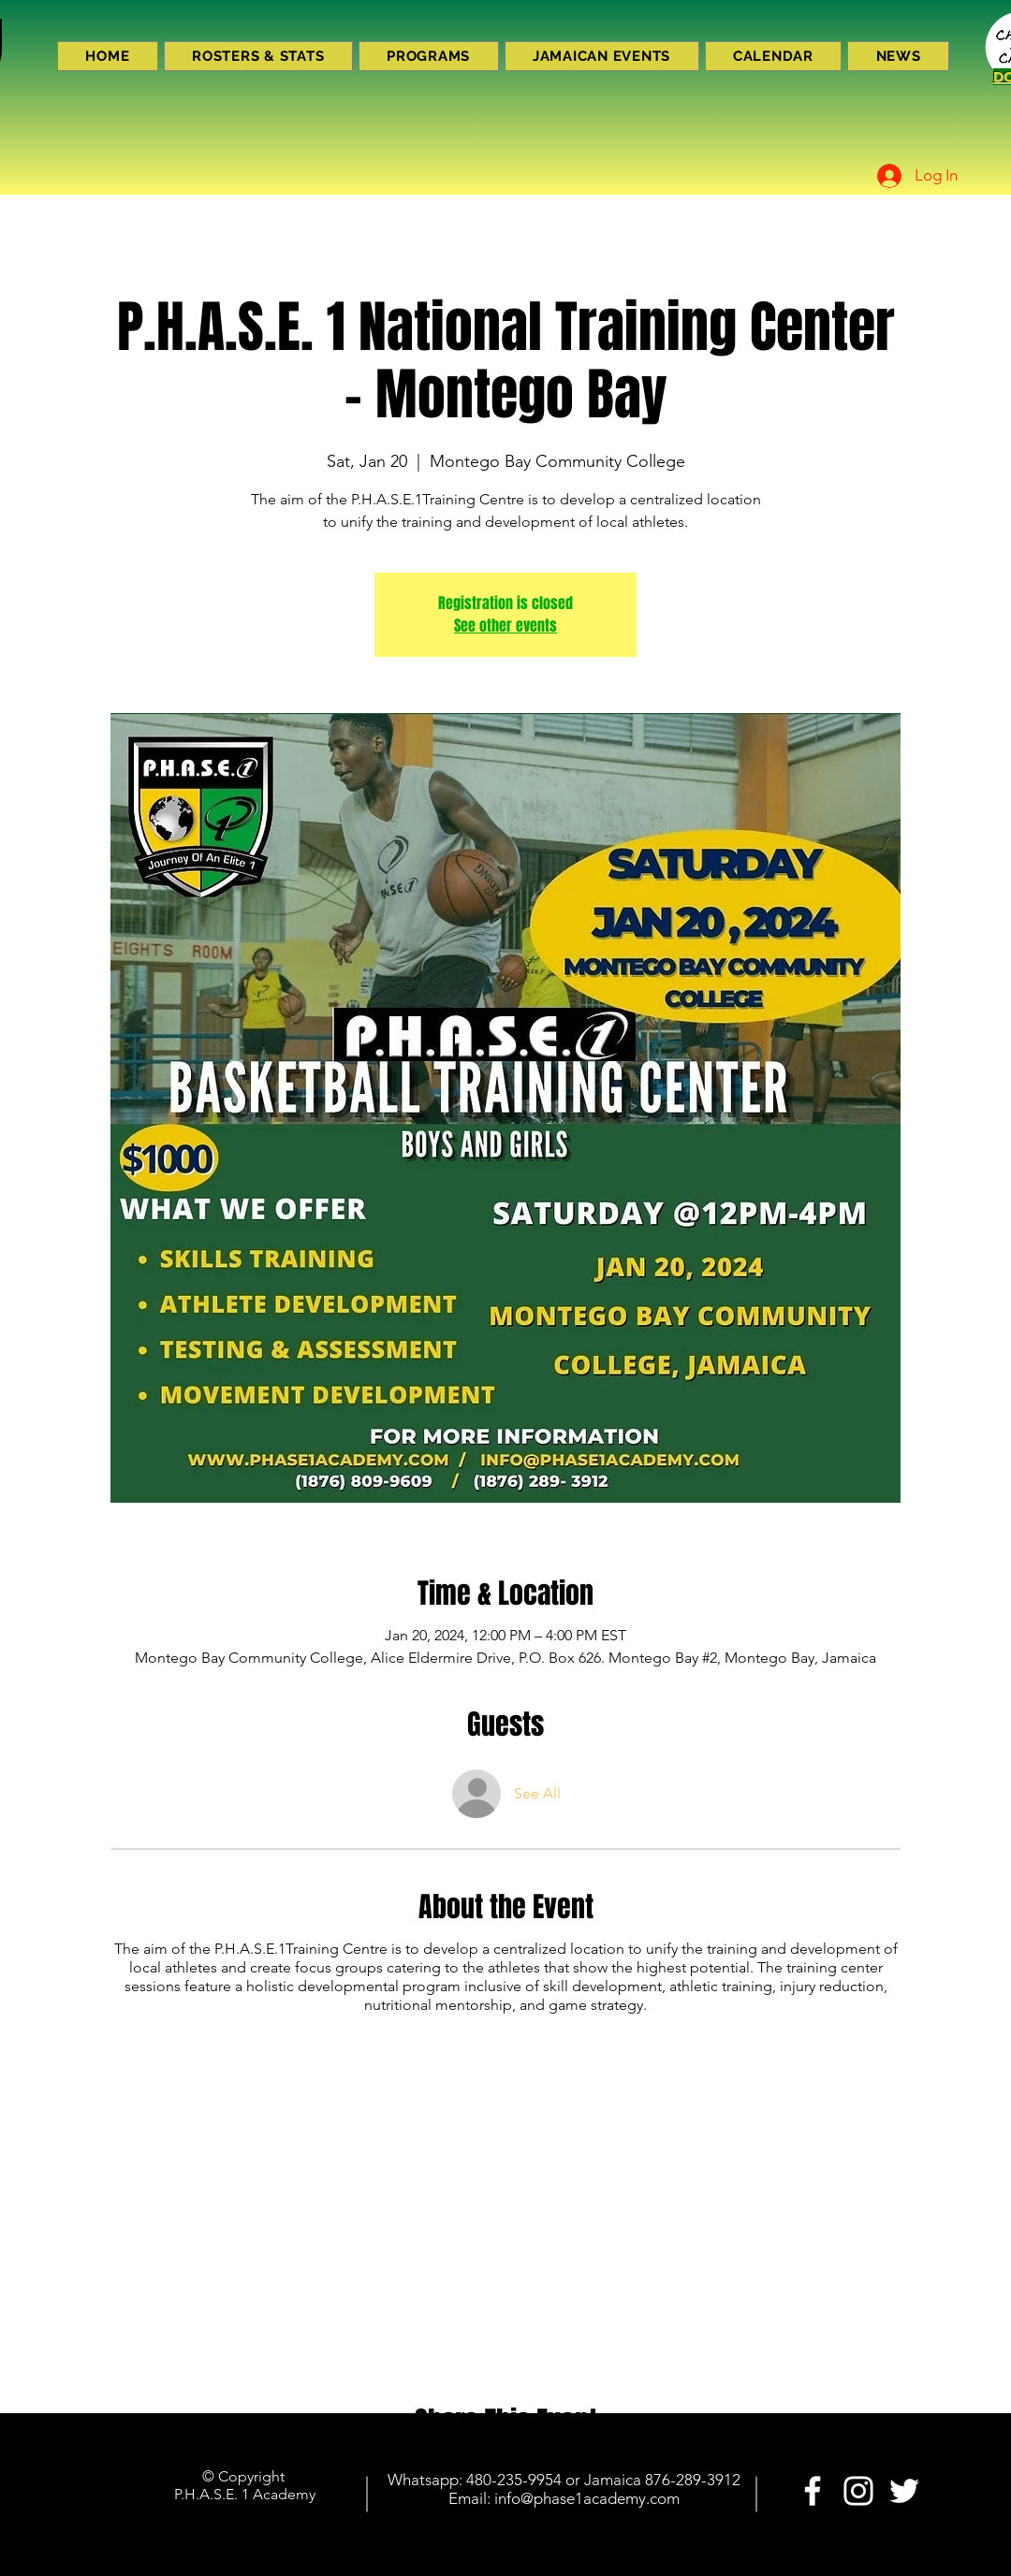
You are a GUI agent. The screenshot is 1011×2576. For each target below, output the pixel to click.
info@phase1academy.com (587, 2498)
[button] (429, 56)
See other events (505, 625)
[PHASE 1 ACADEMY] (812, 2491)
